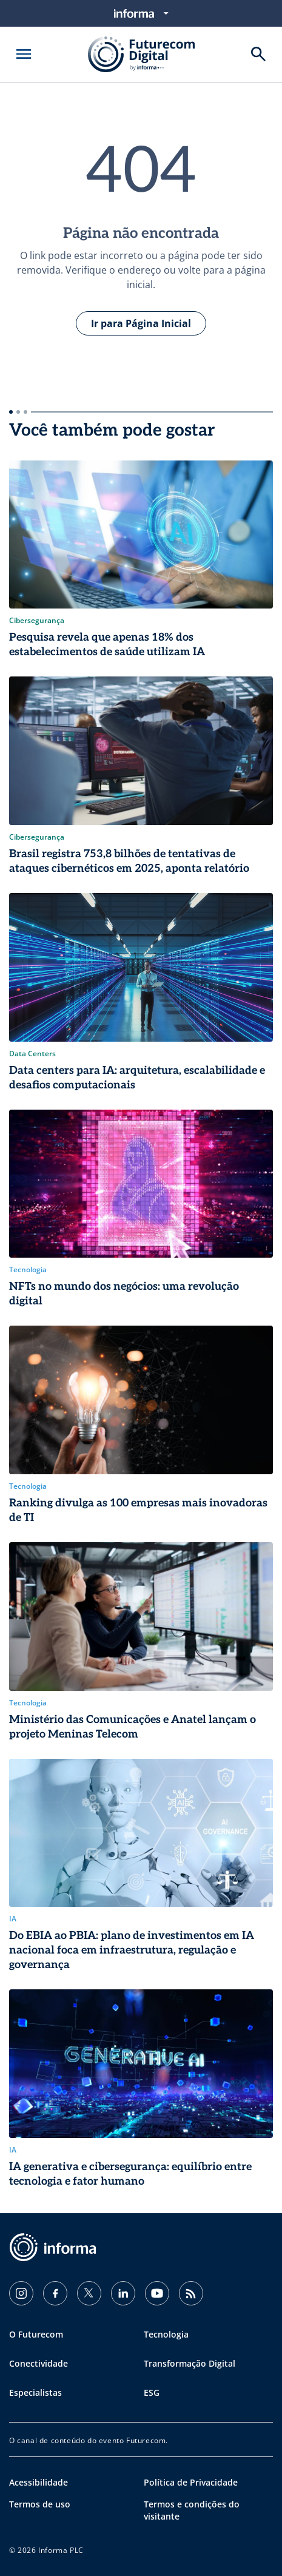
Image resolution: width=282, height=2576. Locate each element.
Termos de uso (39, 2504)
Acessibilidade (38, 2482)
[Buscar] (258, 54)
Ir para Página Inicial (141, 323)
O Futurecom (36, 2334)
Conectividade (38, 2363)
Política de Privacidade (191, 2482)
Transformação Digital (189, 2363)
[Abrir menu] (23, 54)
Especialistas (35, 2392)
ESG (151, 2392)
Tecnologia (166, 2334)
